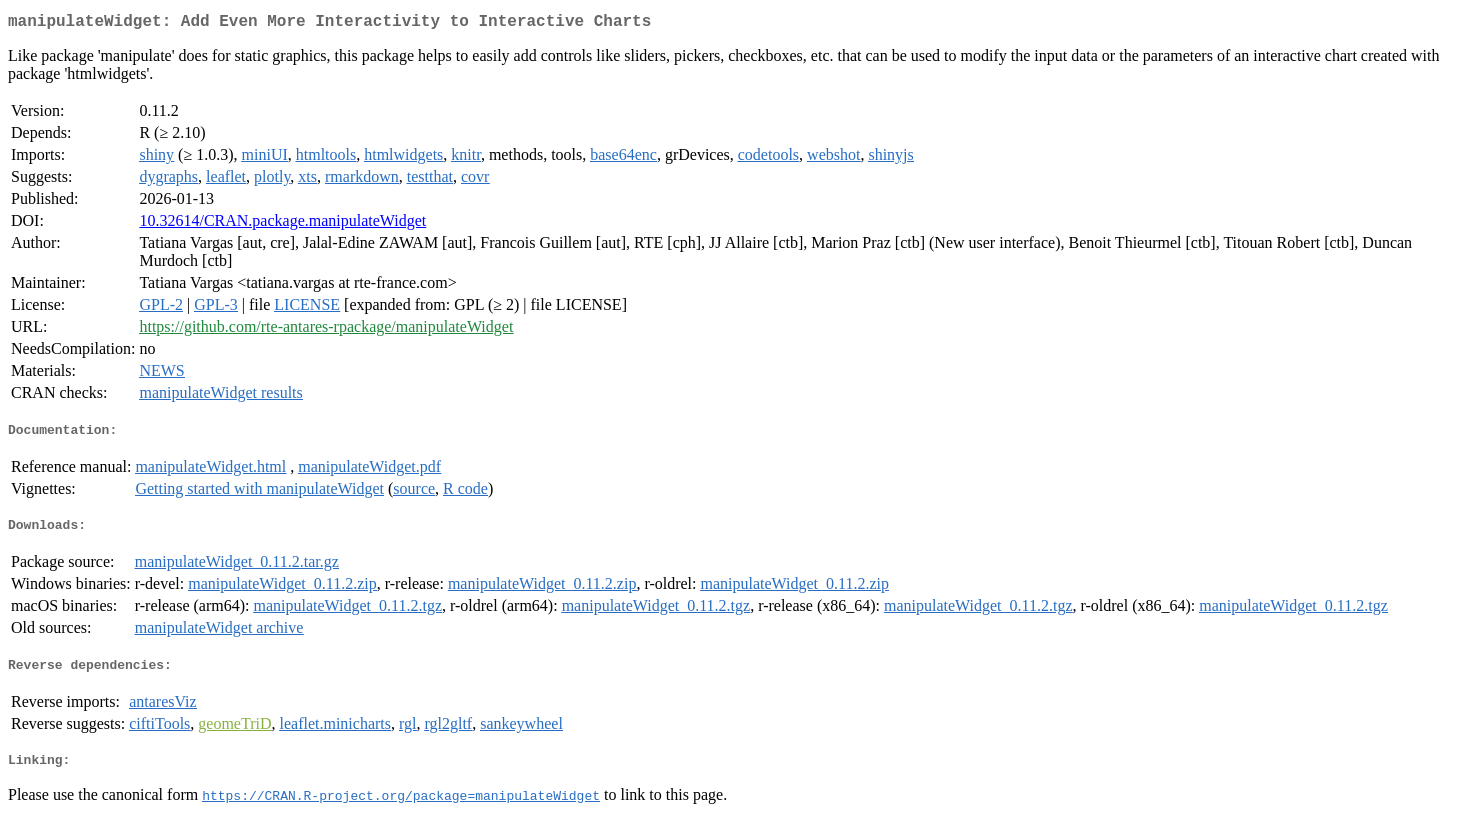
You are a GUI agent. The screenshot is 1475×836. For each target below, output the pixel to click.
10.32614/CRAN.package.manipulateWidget (282, 224)
